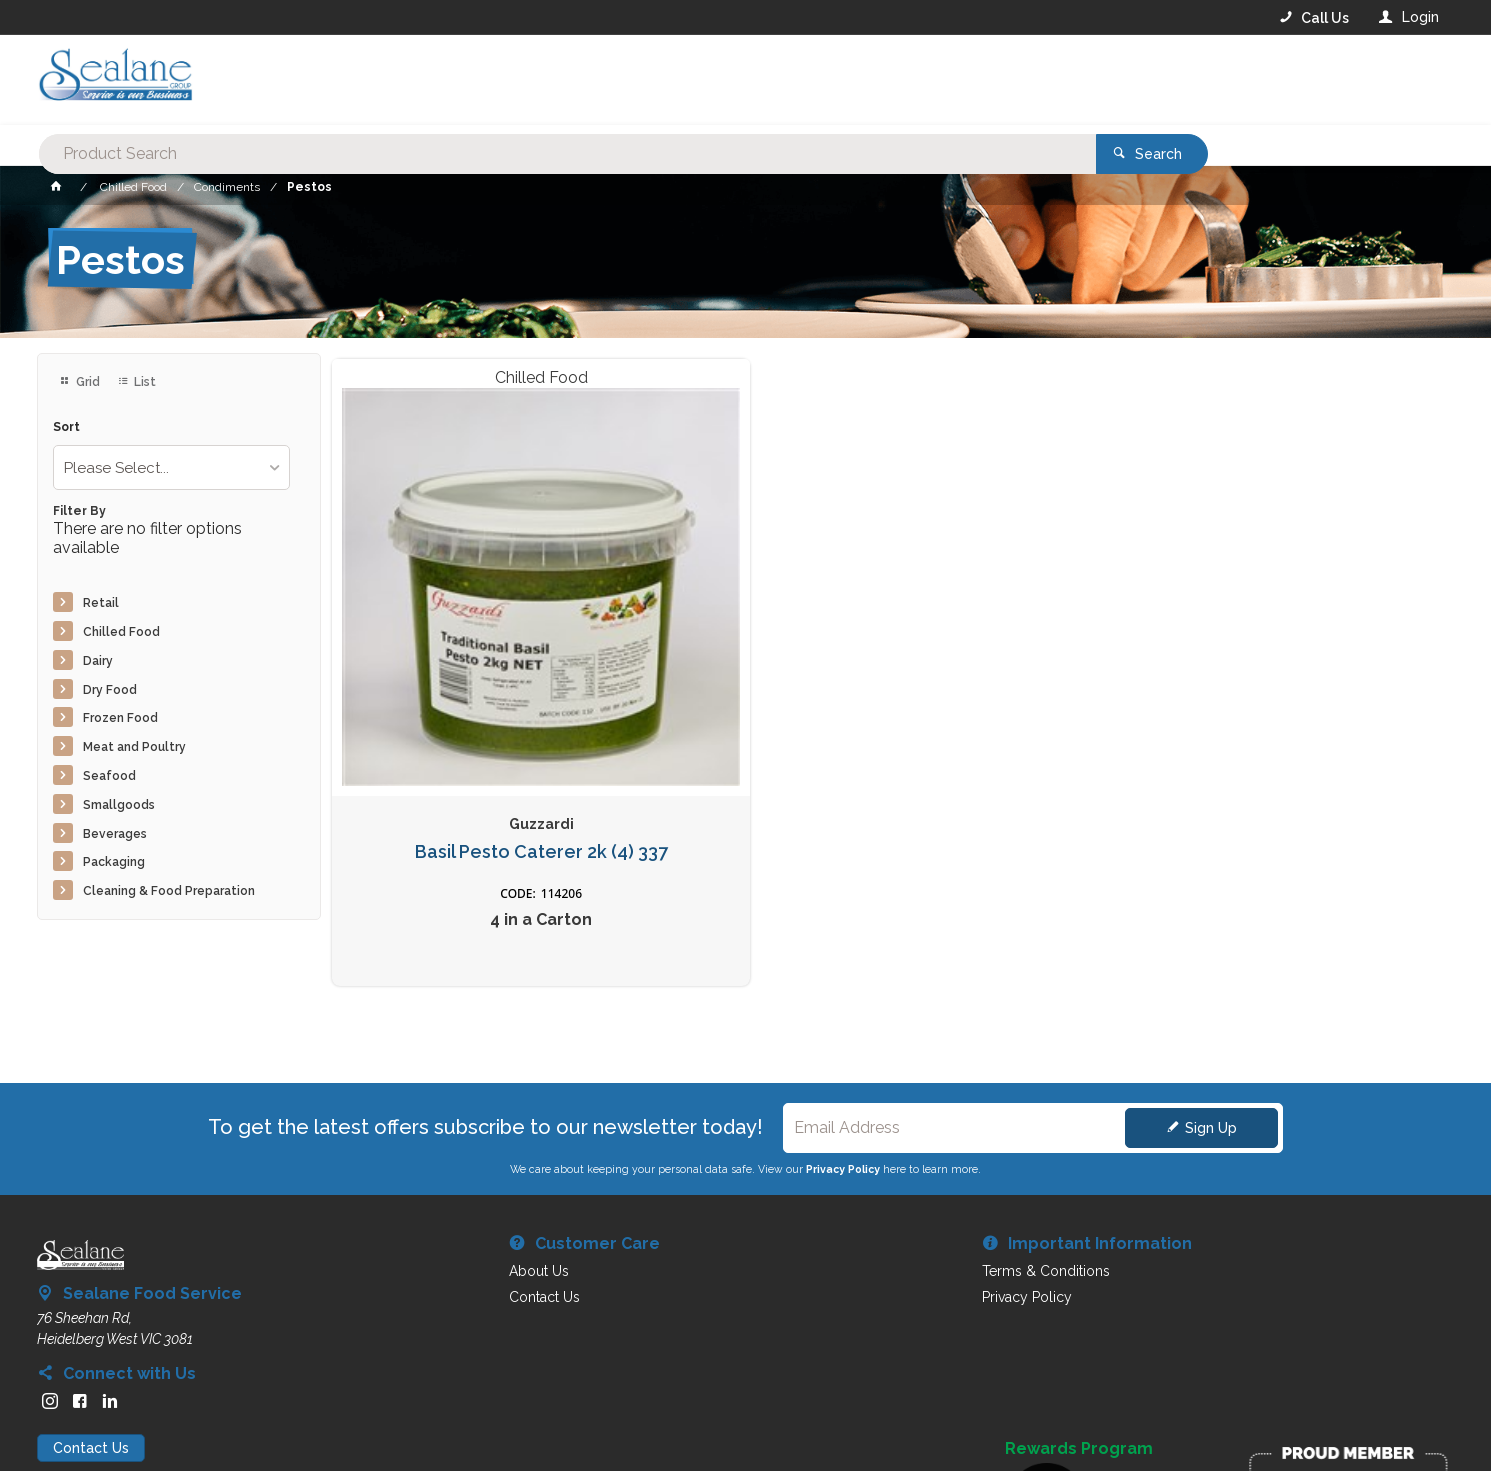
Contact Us (91, 1345)
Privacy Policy (843, 1066)
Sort (66, 427)
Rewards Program (1079, 1346)
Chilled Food (121, 632)
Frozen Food (120, 718)
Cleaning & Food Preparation (169, 891)
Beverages (115, 834)
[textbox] (664, 80)
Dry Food (110, 690)
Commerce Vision (153, 1421)
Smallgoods (119, 805)
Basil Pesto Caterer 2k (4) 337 (462, 698)
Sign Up (1211, 1025)
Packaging (114, 862)
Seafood (109, 776)
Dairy (98, 661)
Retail (101, 603)
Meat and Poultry (134, 747)
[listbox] (171, 467)
